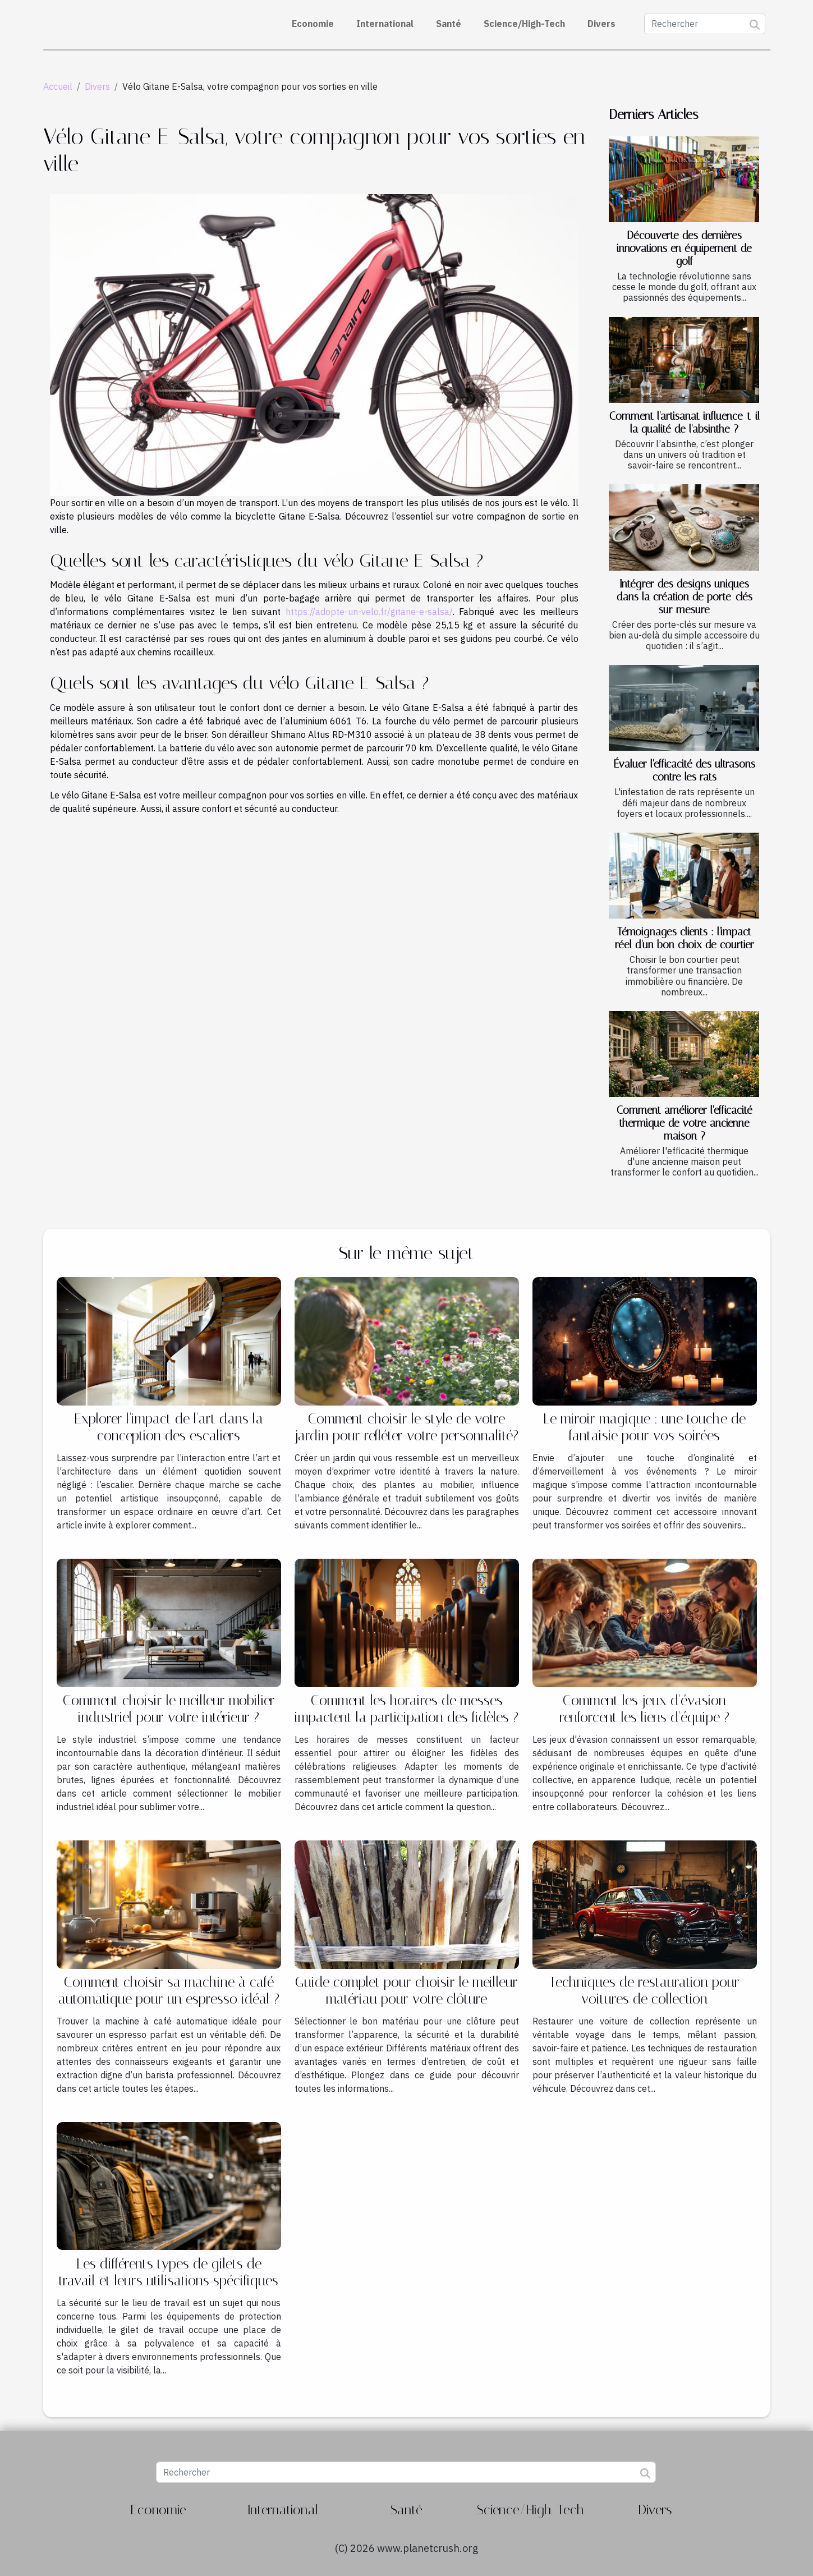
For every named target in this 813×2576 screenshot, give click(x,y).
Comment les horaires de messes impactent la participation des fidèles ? (406, 1708)
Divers (601, 23)
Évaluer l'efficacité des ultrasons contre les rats (684, 770)
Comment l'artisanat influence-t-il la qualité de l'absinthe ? (684, 422)
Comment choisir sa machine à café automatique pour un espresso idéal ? (168, 1990)
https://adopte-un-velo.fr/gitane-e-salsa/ (369, 611)
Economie (313, 23)
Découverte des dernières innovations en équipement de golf (684, 248)
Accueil (57, 86)
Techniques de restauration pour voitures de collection (644, 1990)
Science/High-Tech (524, 23)
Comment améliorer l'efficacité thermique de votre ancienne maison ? (684, 1123)
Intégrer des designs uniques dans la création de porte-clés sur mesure (684, 596)
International (385, 23)
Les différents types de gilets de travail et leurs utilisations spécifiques (168, 2272)
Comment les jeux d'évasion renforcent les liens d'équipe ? (644, 1708)
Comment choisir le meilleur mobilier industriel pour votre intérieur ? (169, 1708)
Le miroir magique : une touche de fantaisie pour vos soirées (644, 1427)
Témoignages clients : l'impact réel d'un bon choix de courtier (684, 938)
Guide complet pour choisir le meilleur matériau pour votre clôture (406, 1990)
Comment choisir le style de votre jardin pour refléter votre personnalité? (406, 1427)
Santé (448, 23)
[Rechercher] (704, 23)
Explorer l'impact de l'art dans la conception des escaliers (168, 1427)
